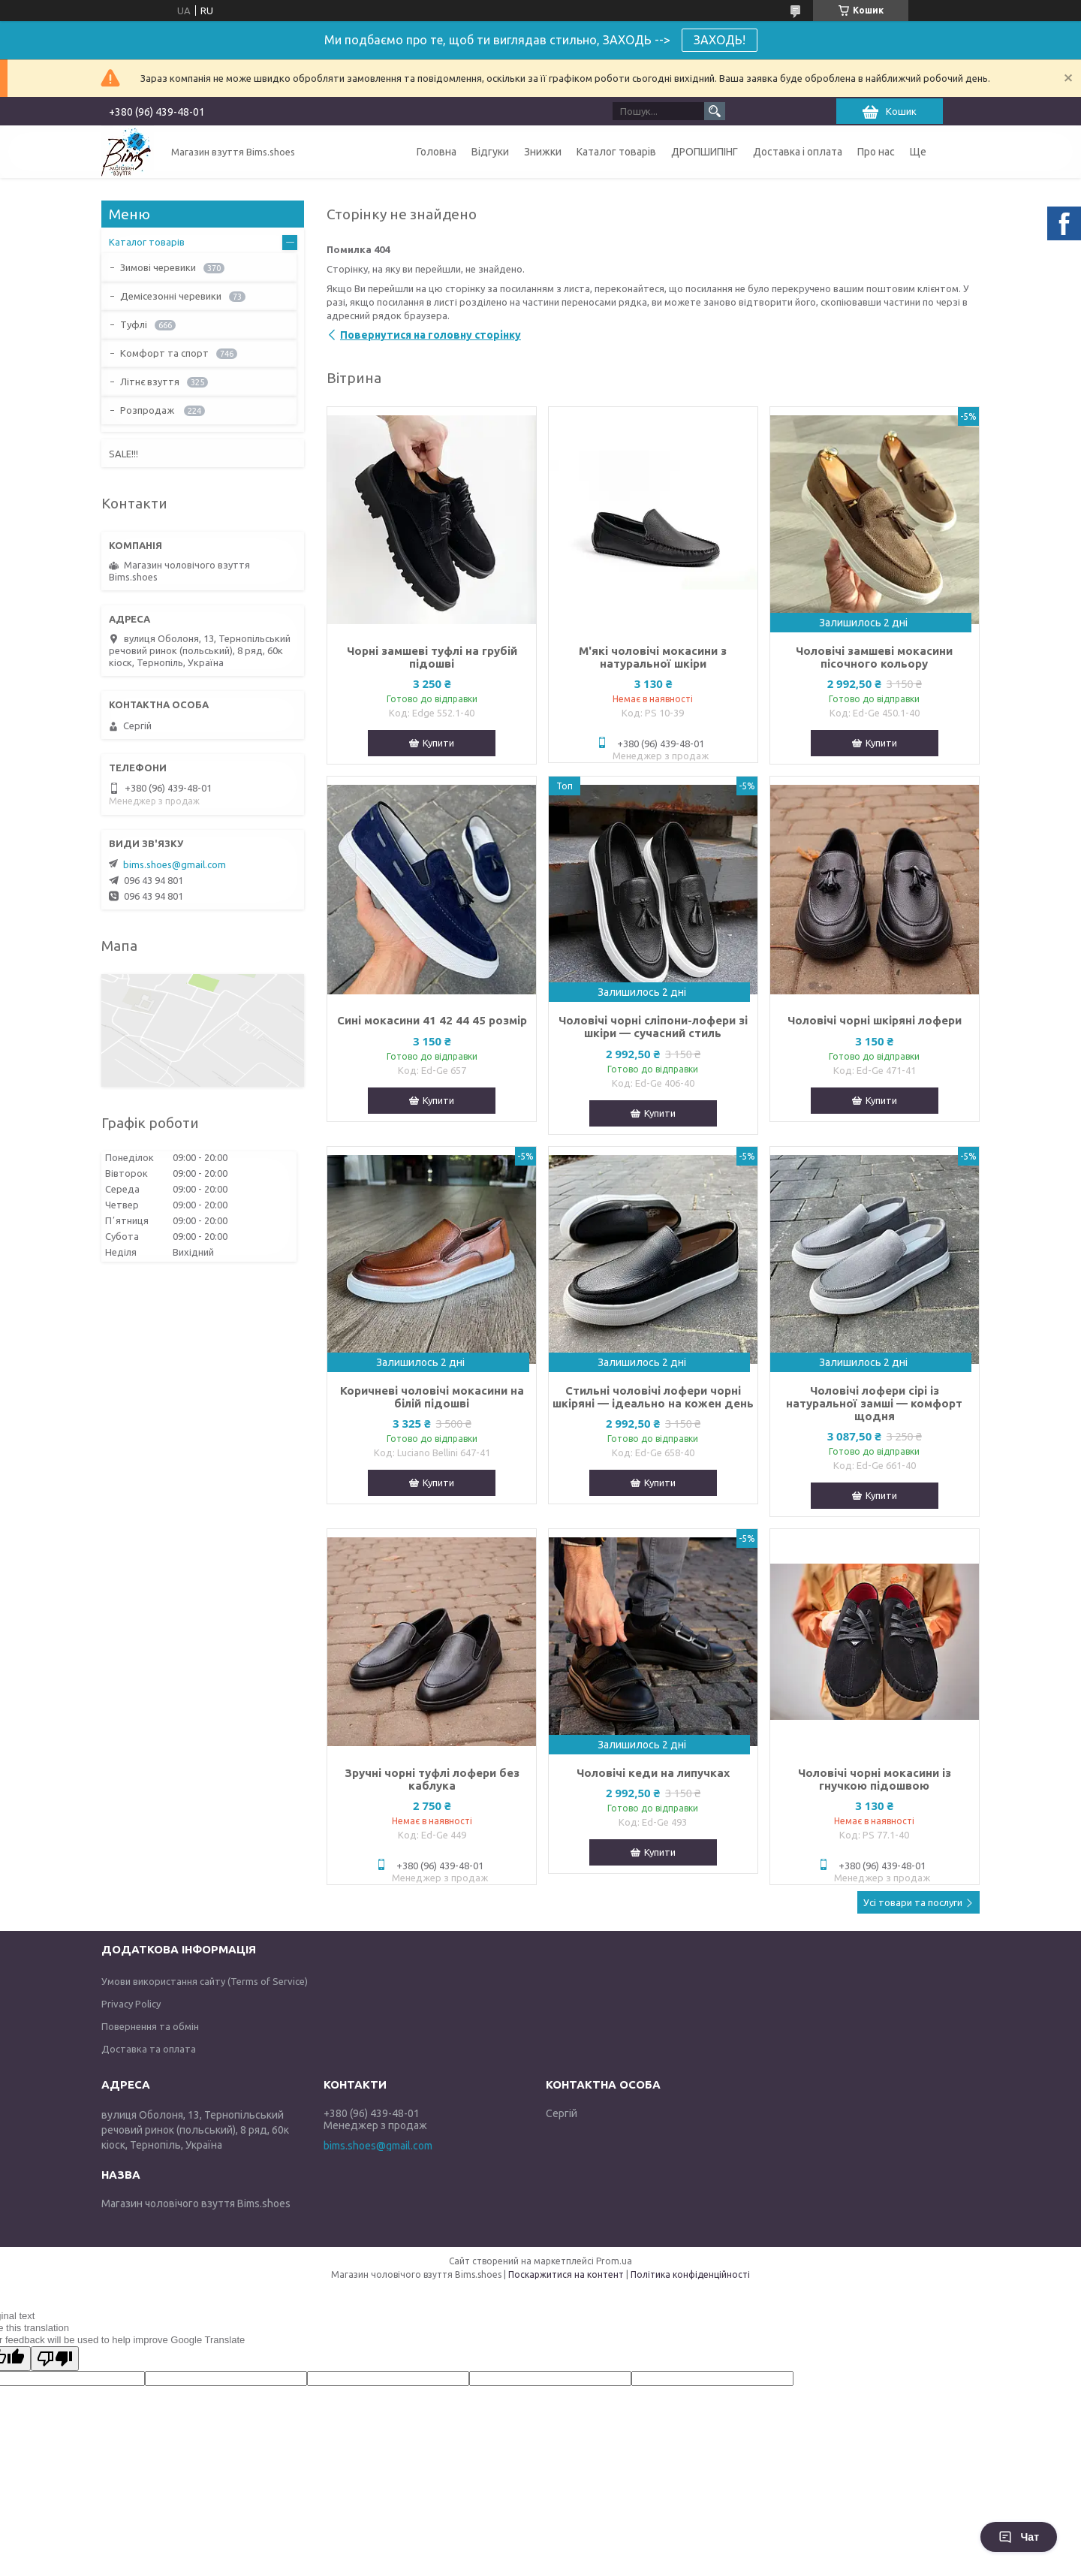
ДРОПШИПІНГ (704, 152)
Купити (438, 743)
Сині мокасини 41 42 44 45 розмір (432, 1020)
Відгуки (490, 152)
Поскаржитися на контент (566, 2274)
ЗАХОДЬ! (719, 40)
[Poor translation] (55, 2358)
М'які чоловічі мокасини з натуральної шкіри (653, 657)
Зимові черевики (158, 267)
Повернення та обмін (150, 2026)
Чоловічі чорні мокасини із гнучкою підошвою (874, 1779)
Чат (1018, 2537)
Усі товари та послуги (912, 1902)
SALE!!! (123, 453)
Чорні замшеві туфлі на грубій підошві (432, 657)
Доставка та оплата (148, 2049)
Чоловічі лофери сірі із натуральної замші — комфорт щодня (874, 1403)
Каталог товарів (616, 152)
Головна (436, 152)
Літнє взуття (149, 381)
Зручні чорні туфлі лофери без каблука (432, 1779)
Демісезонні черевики (170, 296)
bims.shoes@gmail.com (174, 864)
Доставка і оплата (797, 152)
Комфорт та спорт (164, 353)
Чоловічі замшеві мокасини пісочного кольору (874, 657)
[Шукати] (714, 111)
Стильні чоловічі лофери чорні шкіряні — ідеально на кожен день (653, 1397)
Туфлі (133, 324)
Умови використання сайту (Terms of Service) (204, 1981)
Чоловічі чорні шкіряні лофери (874, 1020)
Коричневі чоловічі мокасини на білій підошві (432, 1397)
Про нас (876, 152)
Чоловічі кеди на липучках (653, 1772)
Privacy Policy (131, 2003)
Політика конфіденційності (690, 2274)
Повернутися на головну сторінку (430, 335)
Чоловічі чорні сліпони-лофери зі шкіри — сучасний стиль (653, 1026)
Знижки (543, 152)
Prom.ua (614, 2261)
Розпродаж (148, 410)
